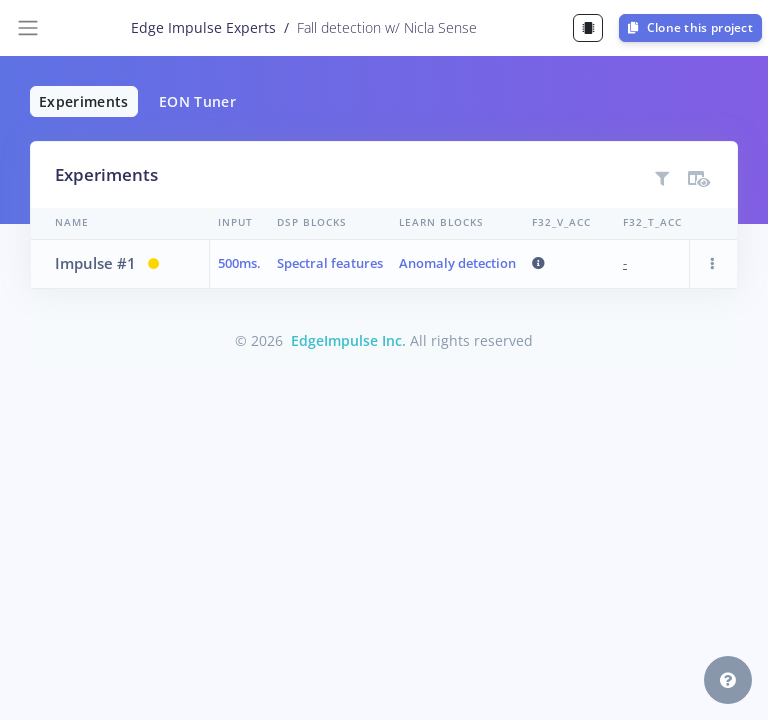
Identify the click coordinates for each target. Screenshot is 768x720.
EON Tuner (197, 101)
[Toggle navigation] (28, 28)
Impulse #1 (95, 263)
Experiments (84, 101)
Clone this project (690, 27)
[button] (713, 264)
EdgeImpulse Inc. (348, 340)
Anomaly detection (457, 263)
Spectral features (330, 263)
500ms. (239, 263)
